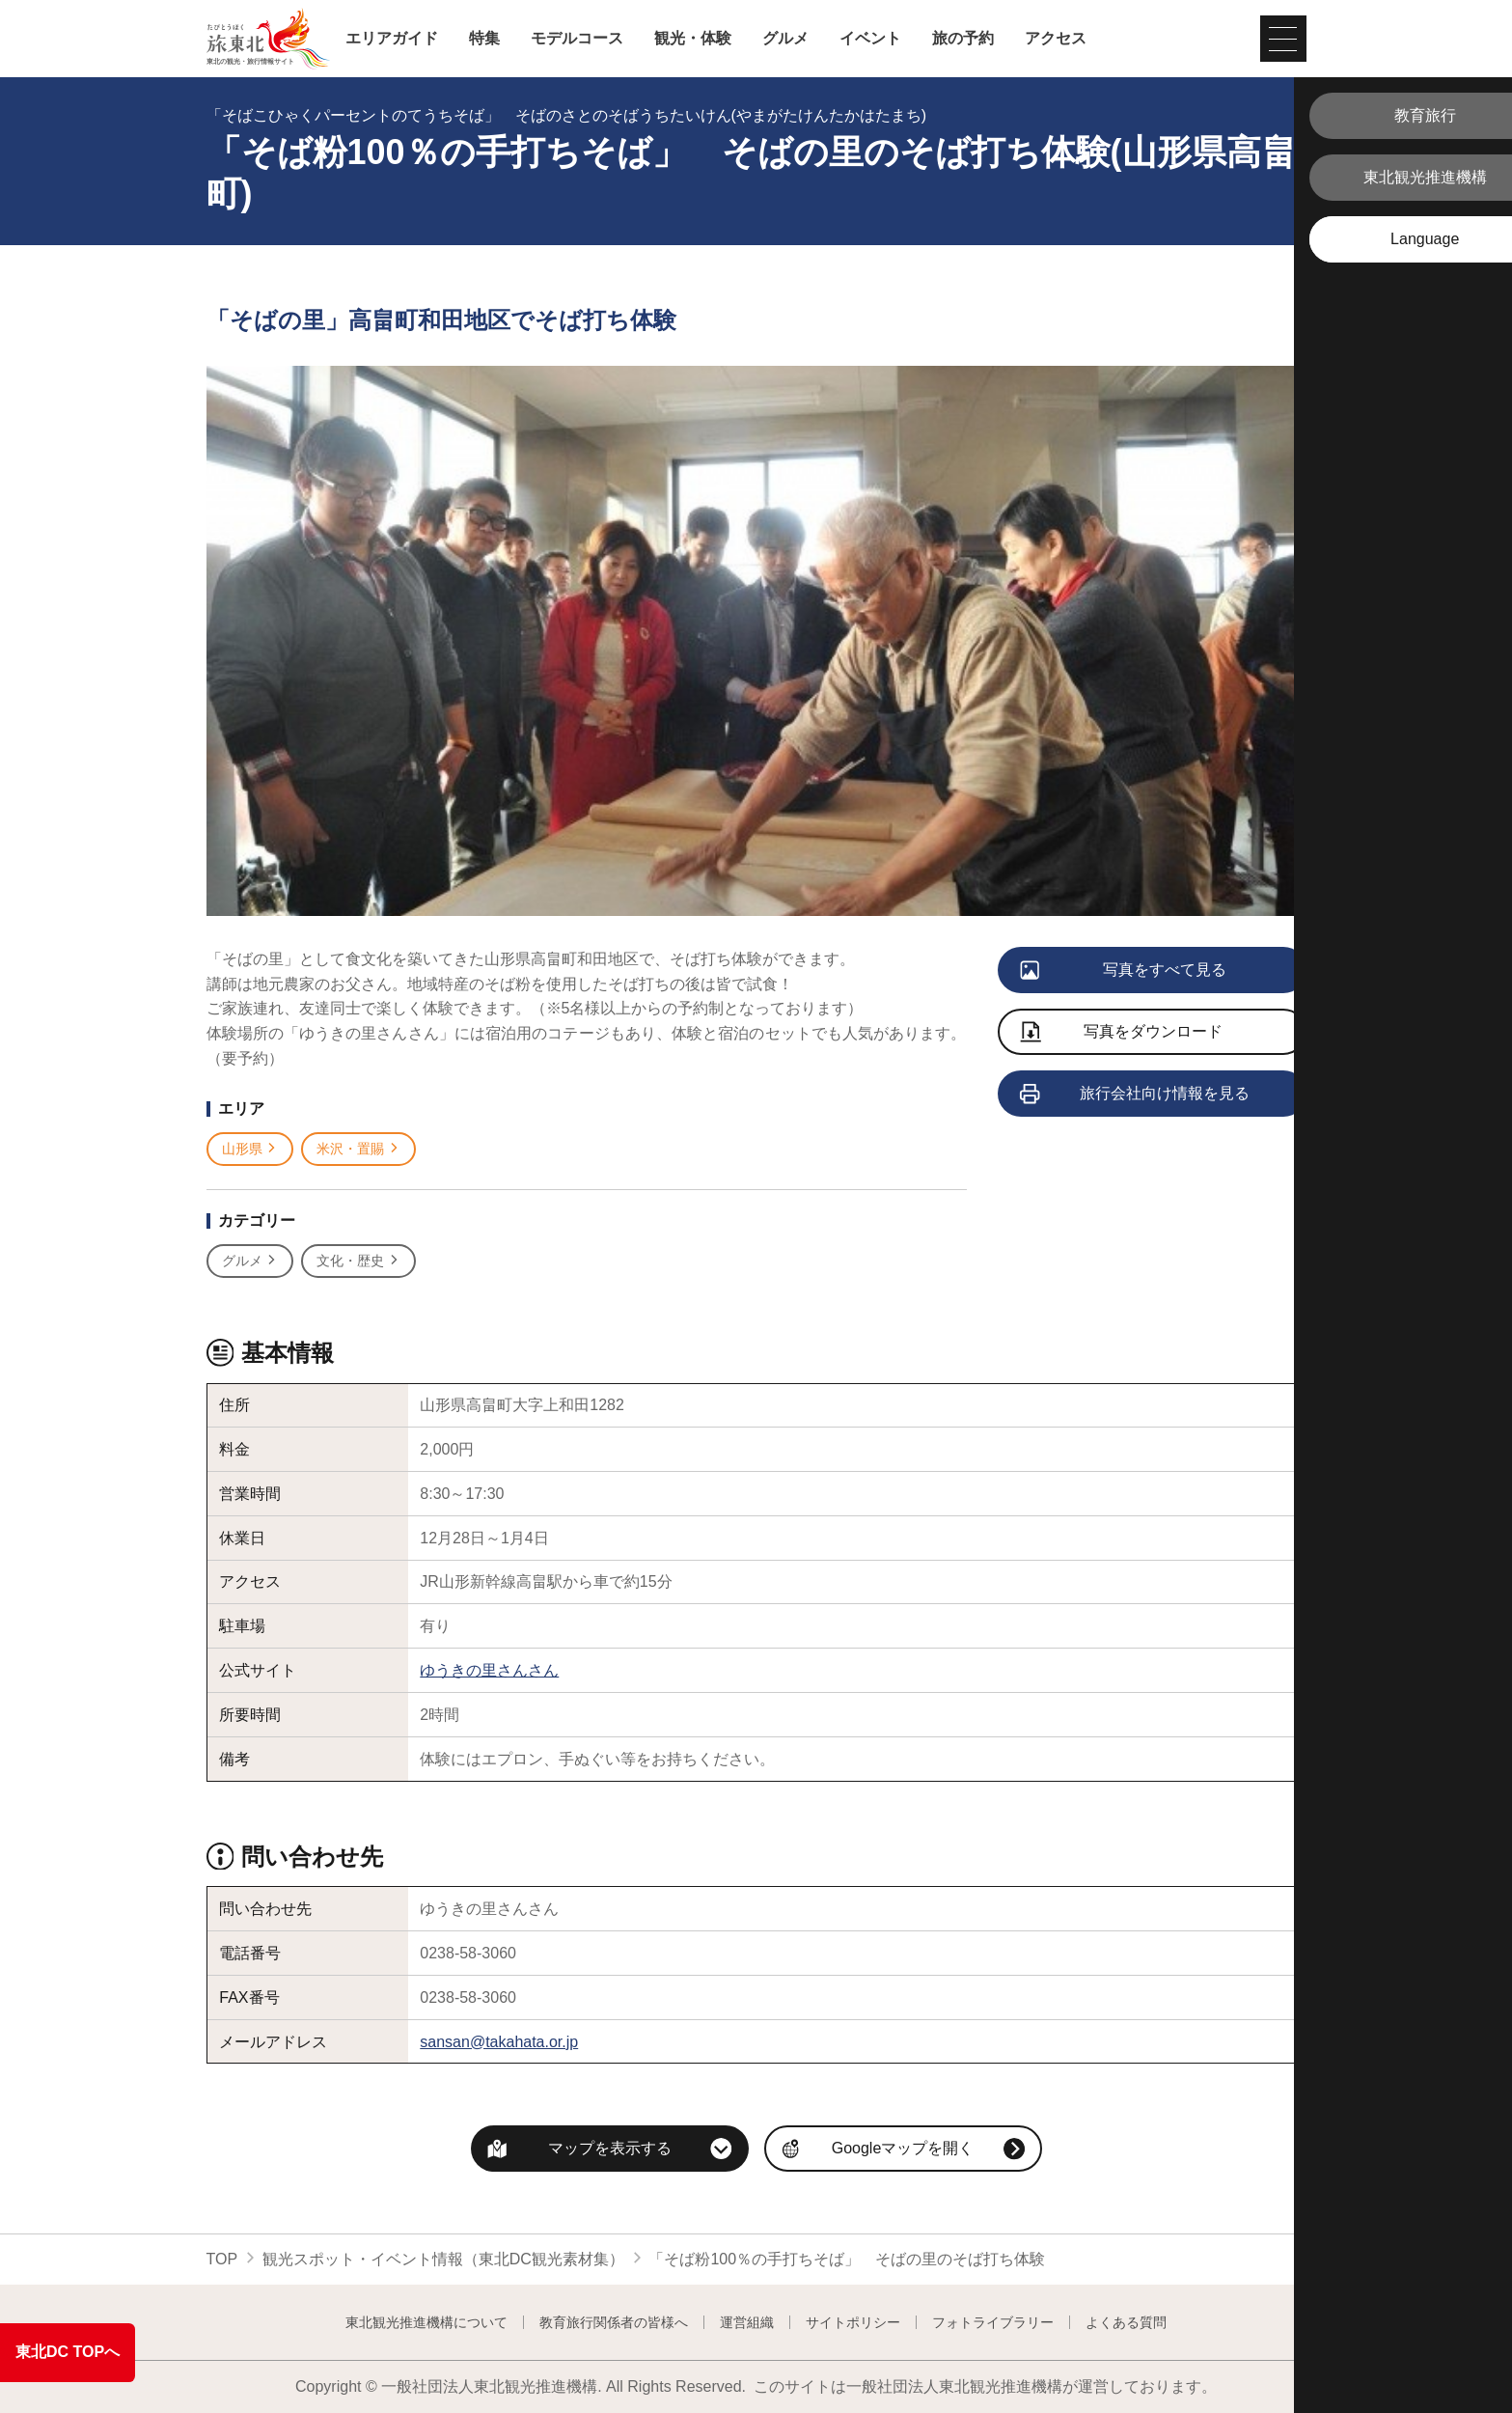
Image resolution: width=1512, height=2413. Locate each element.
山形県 (250, 1149)
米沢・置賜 (358, 1149)
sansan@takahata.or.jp (499, 2042)
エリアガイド (391, 38)
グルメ (785, 38)
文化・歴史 (358, 1261)
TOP (222, 2259)
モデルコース (577, 38)
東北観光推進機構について (426, 2322)
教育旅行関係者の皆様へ (613, 2322)
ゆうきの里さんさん (489, 1670)
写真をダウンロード (1122, 1033)
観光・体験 (692, 38)
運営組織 (747, 2322)
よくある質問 (1126, 2322)
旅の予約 (963, 38)
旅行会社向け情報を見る (1136, 1094)
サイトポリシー (853, 2322)
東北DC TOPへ (67, 2352)
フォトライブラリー (993, 2322)
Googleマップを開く (903, 2148)
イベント (870, 38)
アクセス (1055, 38)
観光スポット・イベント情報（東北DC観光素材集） (443, 2259)
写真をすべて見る (1124, 971)
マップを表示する (610, 2148)
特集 (484, 38)
